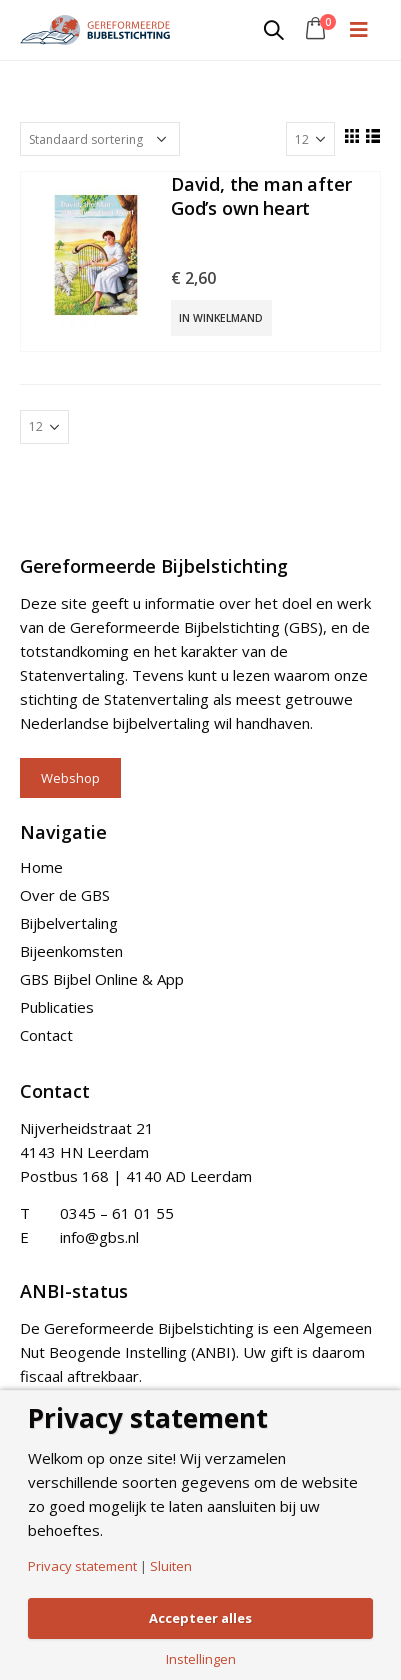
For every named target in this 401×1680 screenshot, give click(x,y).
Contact (46, 1035)
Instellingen (201, 1659)
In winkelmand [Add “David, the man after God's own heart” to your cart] (221, 318)
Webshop (70, 778)
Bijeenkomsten (71, 951)
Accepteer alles (200, 1618)
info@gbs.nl (99, 1237)
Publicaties (57, 1007)
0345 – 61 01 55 (117, 1213)
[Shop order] (100, 139)
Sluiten (171, 1566)
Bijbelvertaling (69, 923)
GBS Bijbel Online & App (102, 979)
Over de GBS (65, 895)
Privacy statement (82, 1566)
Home (41, 867)
